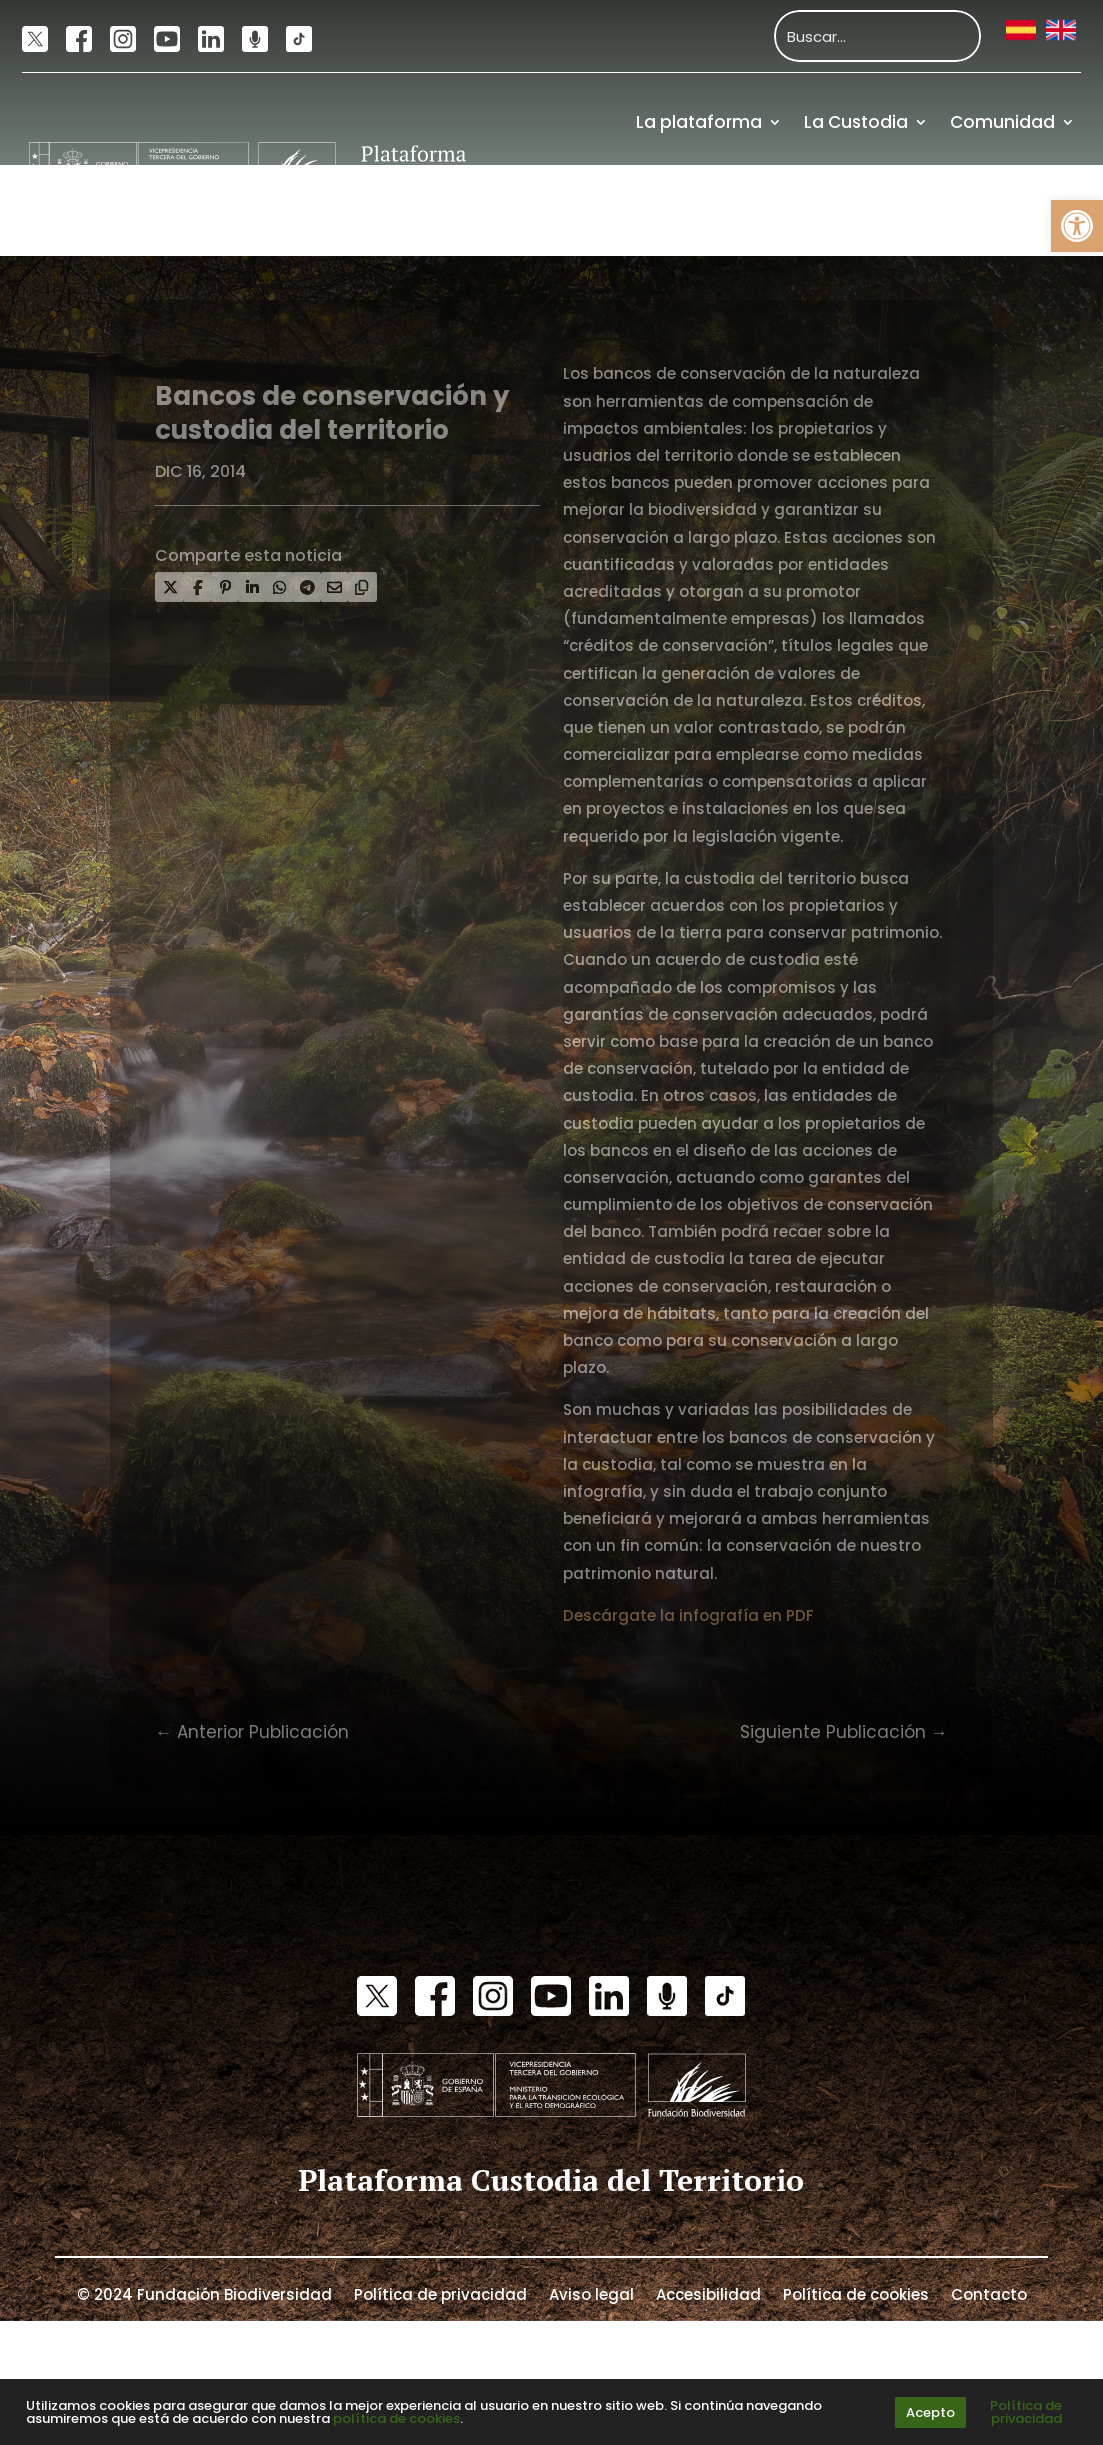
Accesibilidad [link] (708, 2293)
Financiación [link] (1019, 211)
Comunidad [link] (1002, 122)
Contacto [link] (989, 2293)
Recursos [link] (901, 211)
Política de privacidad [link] (440, 2293)
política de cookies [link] (396, 2418)
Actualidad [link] (771, 211)
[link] (1077, 226)
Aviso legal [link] (591, 2293)
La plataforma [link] (699, 122)
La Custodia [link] (856, 122)
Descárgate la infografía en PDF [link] (688, 1615)
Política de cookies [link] (856, 2293)
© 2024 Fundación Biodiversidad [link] (204, 2293)
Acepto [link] (930, 2412)
